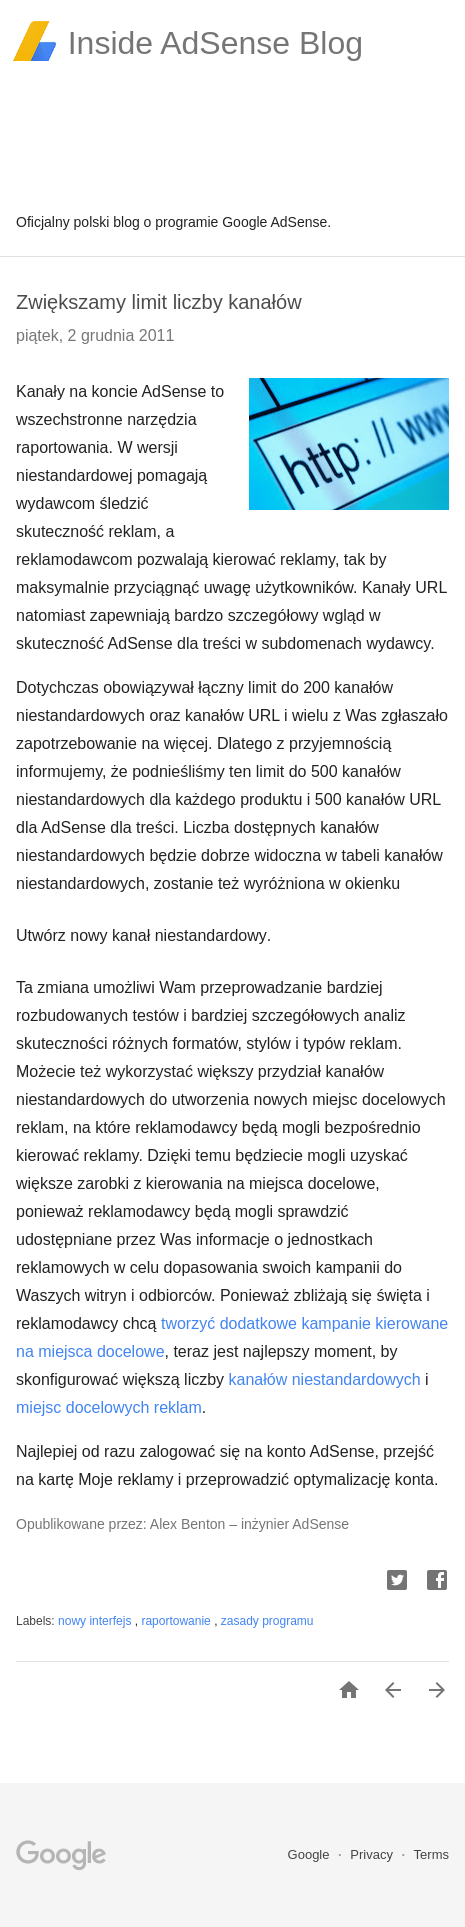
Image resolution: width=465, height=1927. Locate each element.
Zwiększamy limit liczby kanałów (159, 302)
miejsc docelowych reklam (109, 1407)
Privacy (373, 1854)
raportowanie (177, 1621)
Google (311, 1854)
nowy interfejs (96, 1621)
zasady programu (267, 1621)
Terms (431, 1854)
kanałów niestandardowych (325, 1379)
